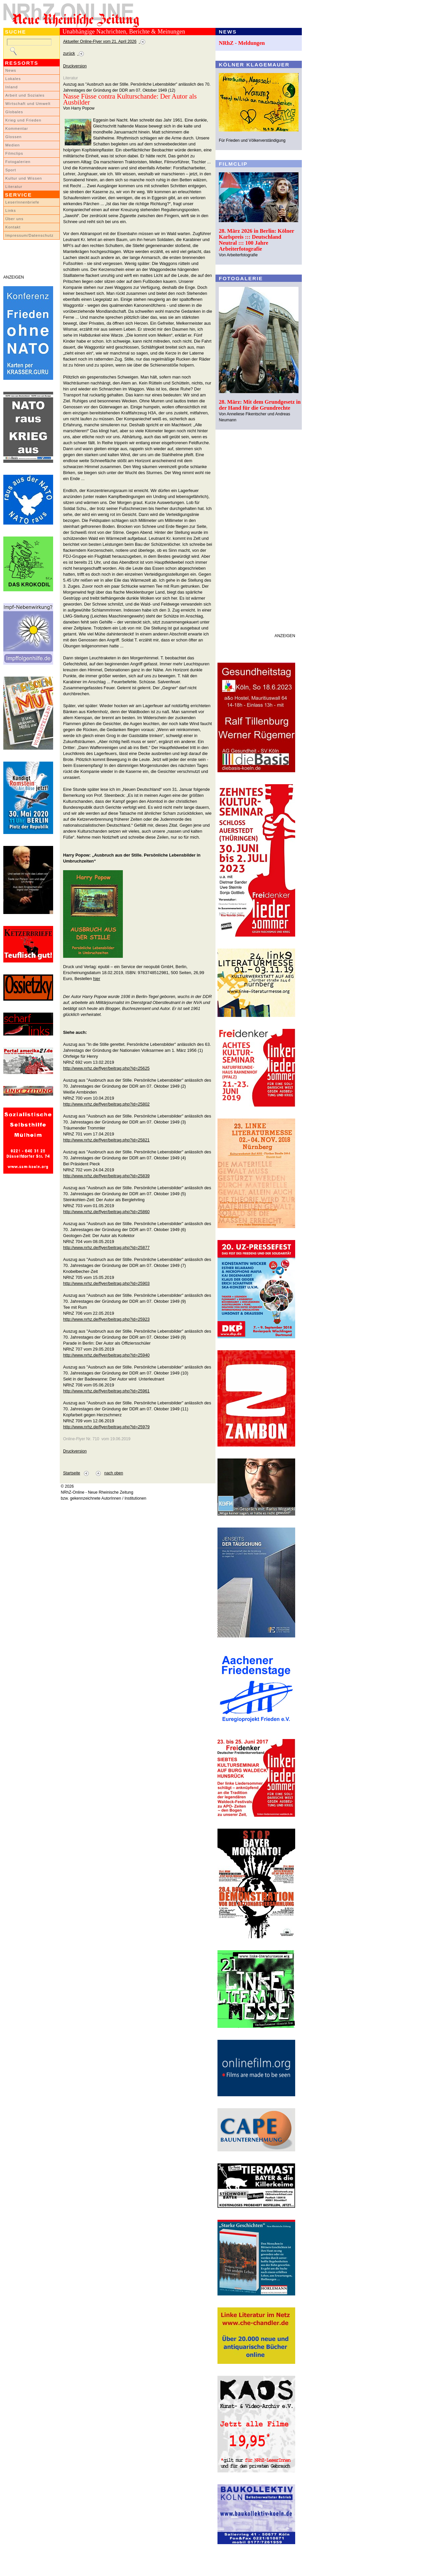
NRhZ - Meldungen (242, 43)
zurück (69, 53)
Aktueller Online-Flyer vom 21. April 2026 (99, 41)
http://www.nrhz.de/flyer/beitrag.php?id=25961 (106, 1390)
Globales (14, 112)
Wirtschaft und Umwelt (27, 104)
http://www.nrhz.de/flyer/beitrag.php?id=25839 (106, 1175)
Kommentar (16, 128)
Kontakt (13, 227)
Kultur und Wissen (23, 178)
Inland (11, 87)
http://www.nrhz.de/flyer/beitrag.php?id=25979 (106, 1426)
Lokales (13, 79)
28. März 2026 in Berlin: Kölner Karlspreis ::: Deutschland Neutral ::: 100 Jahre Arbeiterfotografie (256, 240)
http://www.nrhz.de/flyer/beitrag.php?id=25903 (106, 1283)
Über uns (14, 219)
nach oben (113, 1473)
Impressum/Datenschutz (29, 235)
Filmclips (14, 153)
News (10, 70)
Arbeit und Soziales (24, 95)
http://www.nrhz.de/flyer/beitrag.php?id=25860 (106, 1211)
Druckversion (75, 66)
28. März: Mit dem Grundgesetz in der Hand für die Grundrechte (260, 405)
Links (10, 210)
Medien (12, 145)
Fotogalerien (18, 162)
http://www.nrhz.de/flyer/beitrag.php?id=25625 (106, 1068)
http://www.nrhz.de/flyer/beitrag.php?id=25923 (106, 1319)
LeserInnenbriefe (22, 202)
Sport (10, 170)
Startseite (71, 1473)
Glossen (13, 137)
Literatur (13, 187)
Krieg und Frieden (23, 120)
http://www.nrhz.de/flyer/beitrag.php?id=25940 (106, 1355)
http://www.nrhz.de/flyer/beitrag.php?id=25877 (106, 1247)
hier (96, 978)
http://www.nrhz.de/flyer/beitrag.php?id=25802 (106, 1104)
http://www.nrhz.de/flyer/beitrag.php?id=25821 (106, 1139)
